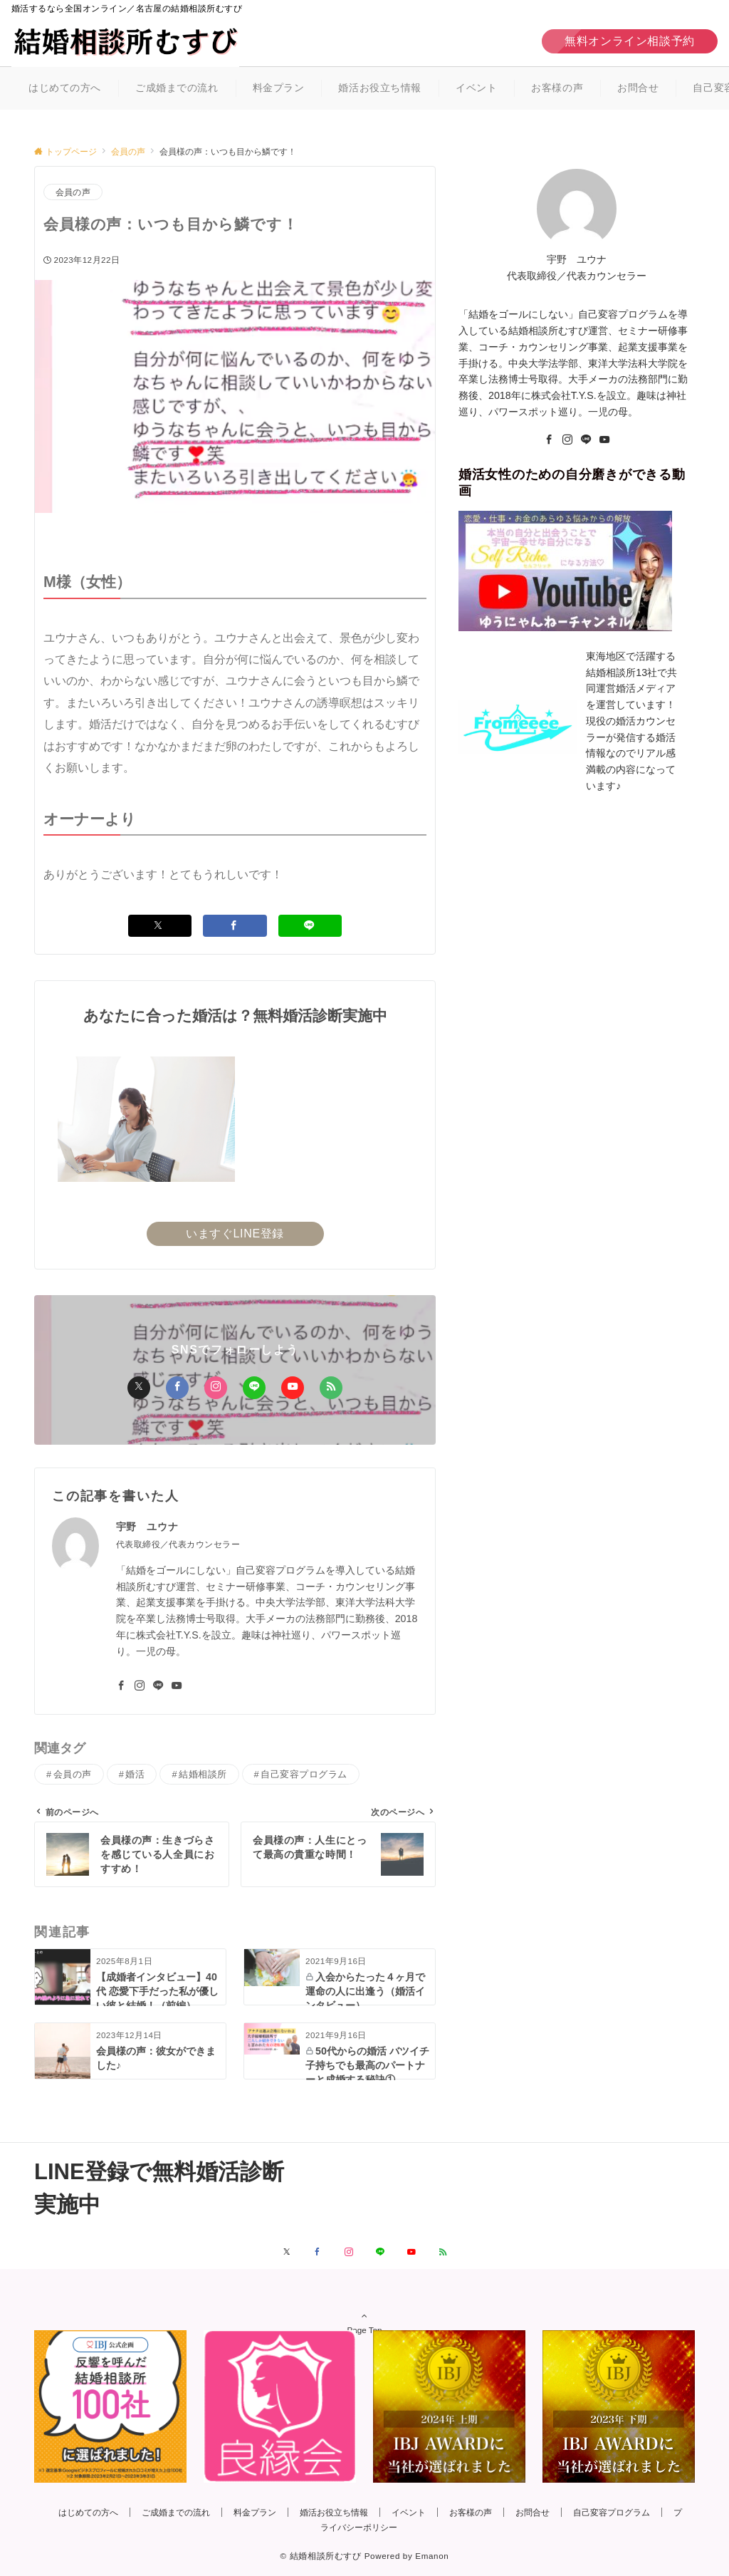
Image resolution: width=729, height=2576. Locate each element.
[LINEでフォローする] (380, 2252)
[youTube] (604, 440)
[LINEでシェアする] (310, 926)
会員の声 (73, 192)
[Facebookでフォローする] (317, 2252)
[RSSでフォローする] (443, 2252)
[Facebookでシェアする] (235, 926)
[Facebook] (549, 440)
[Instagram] (567, 440)
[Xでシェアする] (160, 926)
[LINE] (586, 440)
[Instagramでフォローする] (349, 2252)
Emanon (432, 2555)
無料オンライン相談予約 (630, 41)
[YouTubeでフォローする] (411, 2252)
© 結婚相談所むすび (321, 2555)
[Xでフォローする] (286, 2252)
